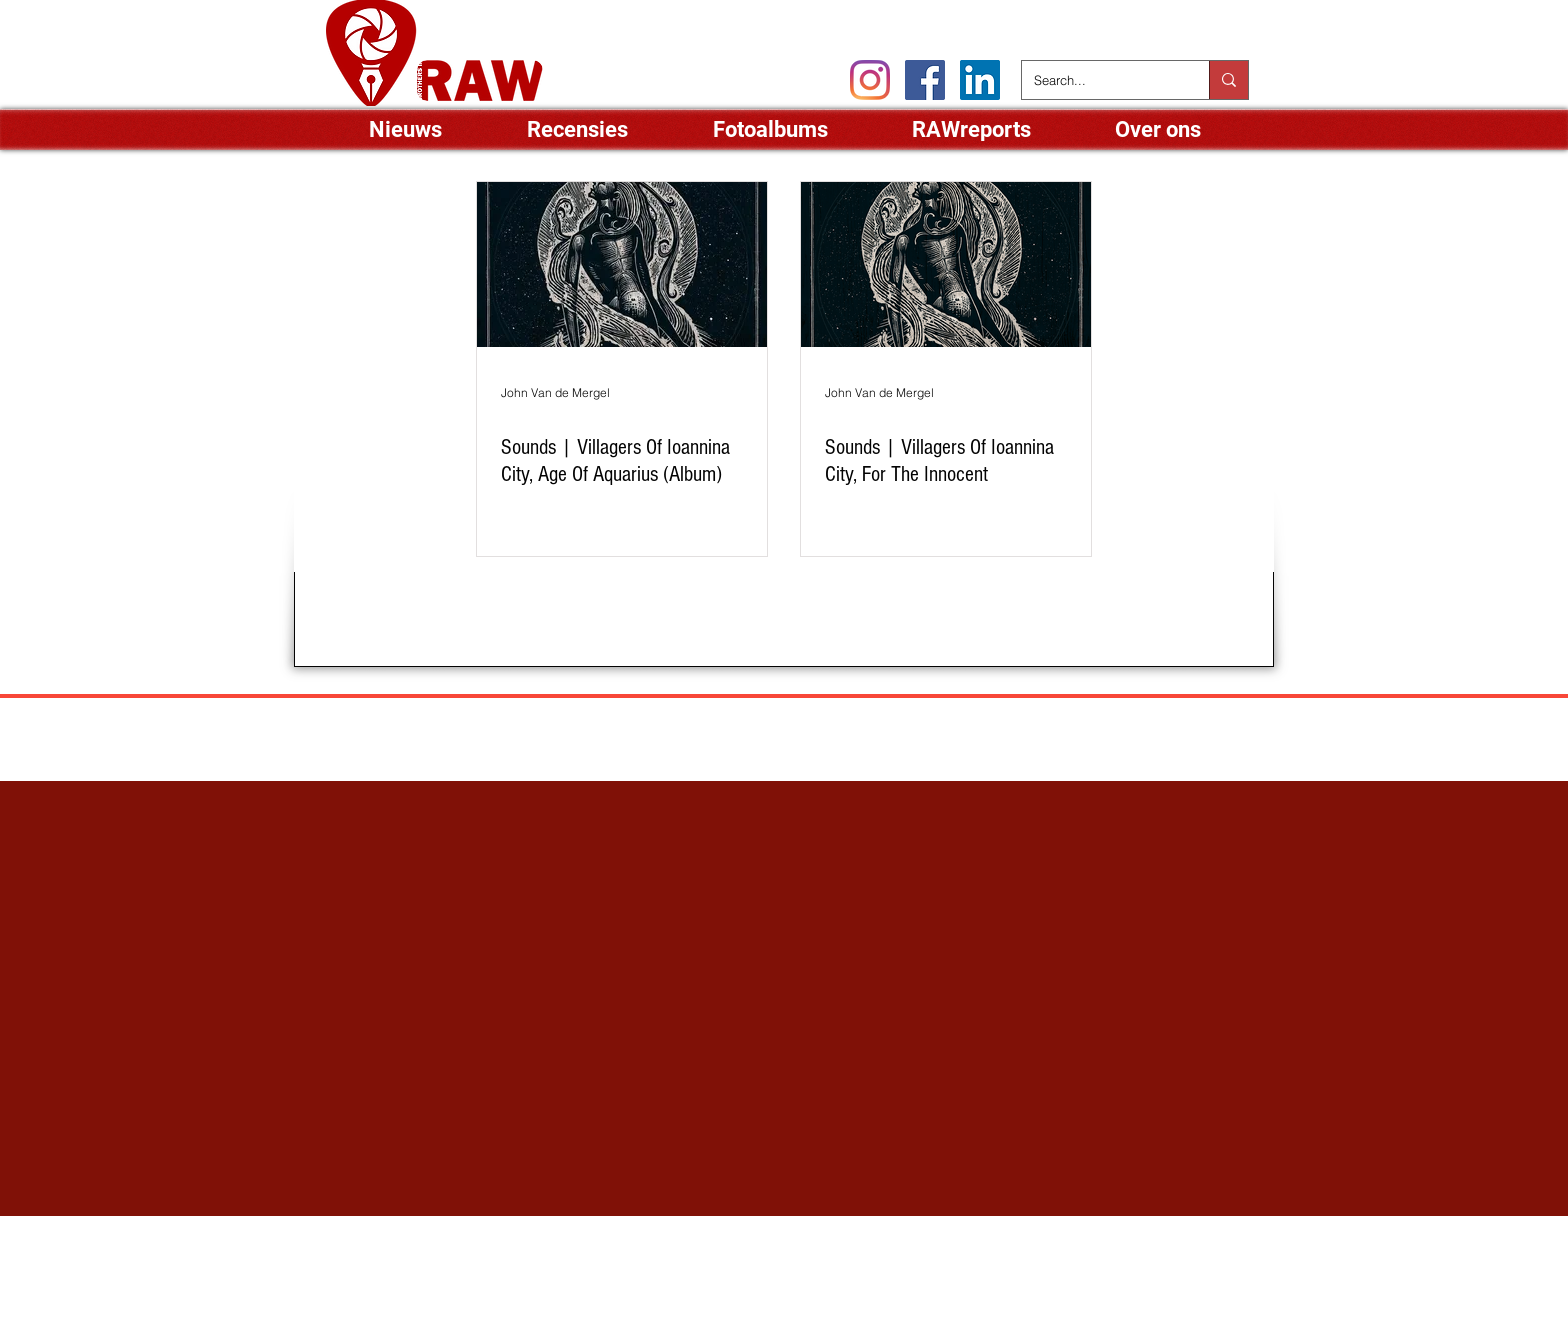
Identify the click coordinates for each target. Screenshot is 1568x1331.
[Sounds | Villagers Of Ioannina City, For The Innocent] (946, 264)
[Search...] (1100, 80)
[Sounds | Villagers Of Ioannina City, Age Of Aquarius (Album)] (622, 264)
